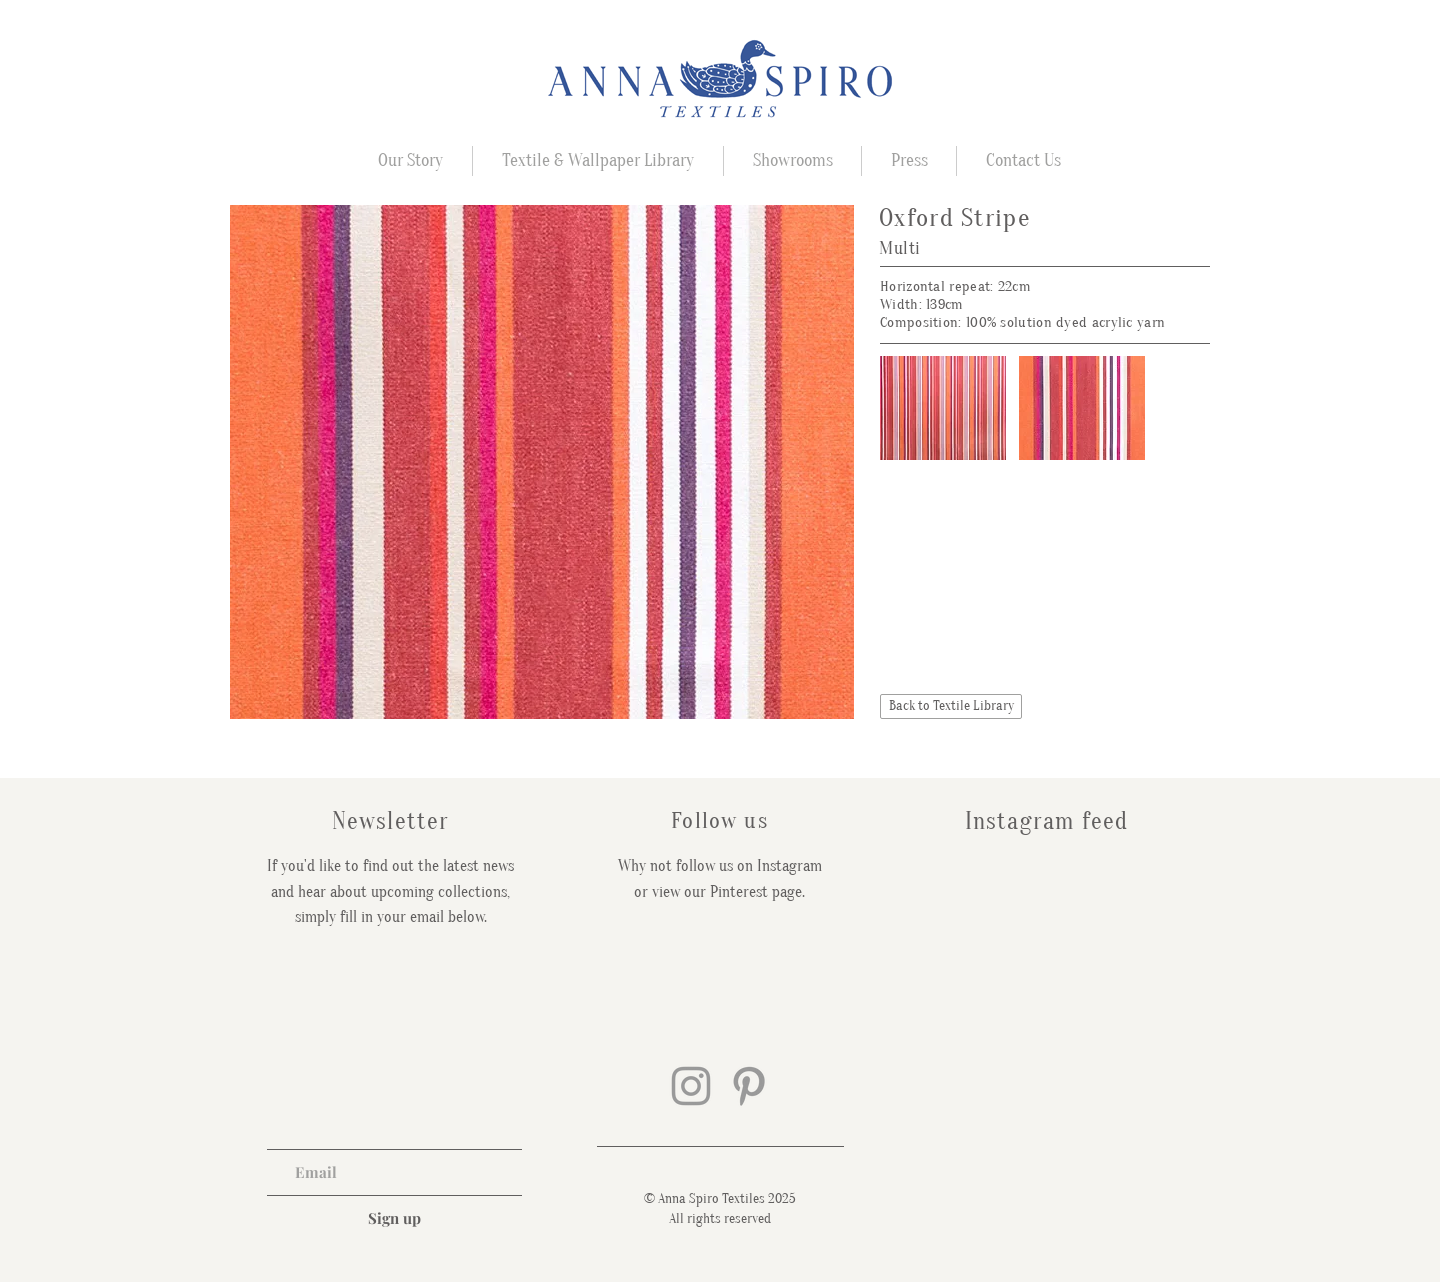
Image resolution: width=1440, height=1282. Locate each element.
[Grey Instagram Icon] (691, 1086)
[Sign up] (394, 1218)
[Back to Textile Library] (951, 706)
